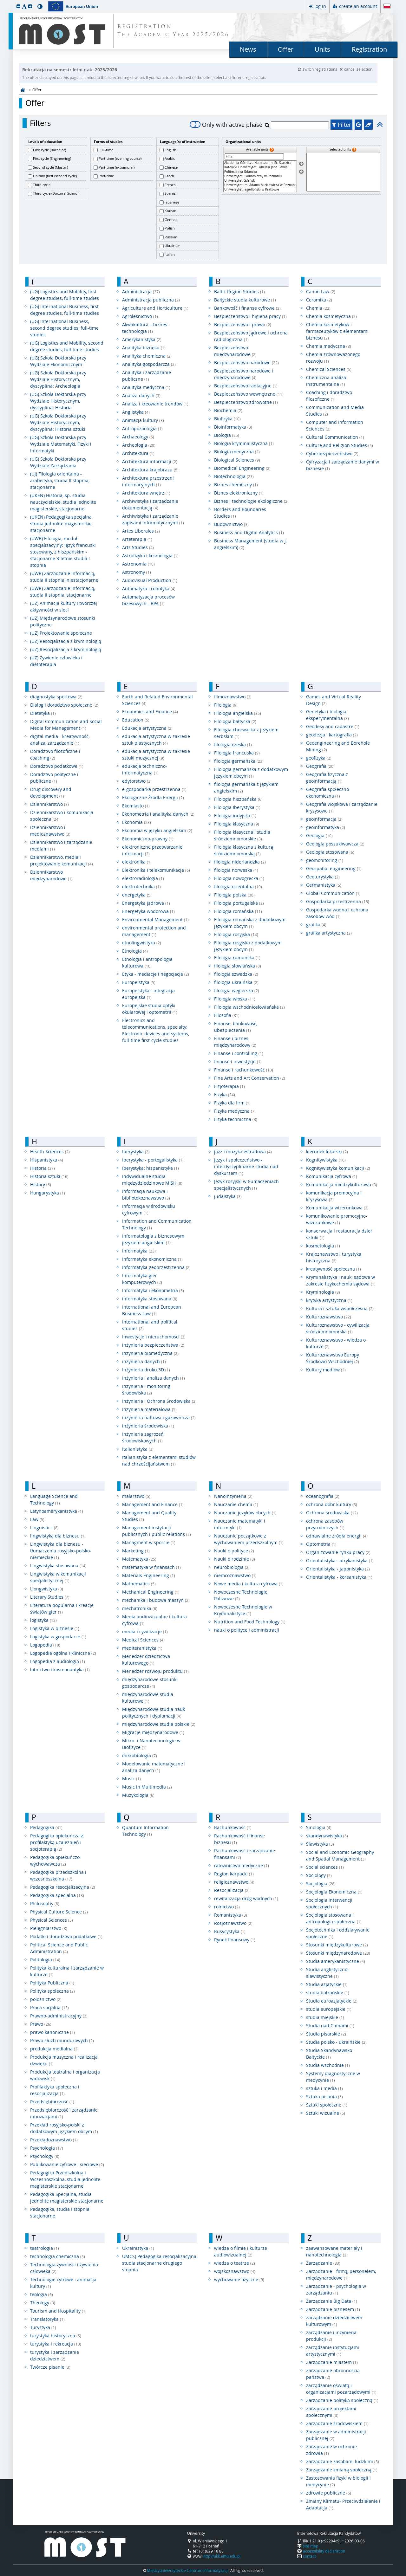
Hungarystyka (47, 1193)
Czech (169, 175)
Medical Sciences (143, 1640)
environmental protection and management (154, 931)
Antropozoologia (142, 428)
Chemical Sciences (328, 369)
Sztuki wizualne (325, 2113)
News (248, 49)
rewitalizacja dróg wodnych (246, 1898)
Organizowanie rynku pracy (338, 1552)
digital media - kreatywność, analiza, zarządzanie (59, 739)
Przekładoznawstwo (54, 2140)
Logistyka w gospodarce (58, 1637)
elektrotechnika (141, 886)
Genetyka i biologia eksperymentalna (327, 715)
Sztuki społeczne (326, 2105)
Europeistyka (138, 982)
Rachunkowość (233, 1827)
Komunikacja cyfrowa (331, 1176)
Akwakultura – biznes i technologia (146, 327)
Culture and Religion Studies (339, 445)
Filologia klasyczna (236, 824)
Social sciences (325, 1867)
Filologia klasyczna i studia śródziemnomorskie (242, 835)
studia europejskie (328, 2009)
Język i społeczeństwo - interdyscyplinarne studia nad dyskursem (246, 1166)
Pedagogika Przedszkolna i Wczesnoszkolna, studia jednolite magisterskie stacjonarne (65, 2179)
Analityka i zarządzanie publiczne (146, 375)
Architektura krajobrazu (150, 470)
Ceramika (319, 300)
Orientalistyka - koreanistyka (339, 1577)
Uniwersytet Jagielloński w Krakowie (260, 189)
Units (322, 49)
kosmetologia (323, 1246)
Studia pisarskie (326, 2034)
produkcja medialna (54, 2049)
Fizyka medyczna (235, 1111)
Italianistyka (138, 1449)
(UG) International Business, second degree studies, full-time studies (64, 328)
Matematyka (139, 1559)
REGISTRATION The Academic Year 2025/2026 (173, 31)
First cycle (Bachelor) (49, 149)
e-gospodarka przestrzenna (154, 789)
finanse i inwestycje (238, 1061)
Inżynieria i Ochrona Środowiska (159, 1401)
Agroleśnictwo (140, 316)
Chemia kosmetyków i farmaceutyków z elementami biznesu (337, 331)
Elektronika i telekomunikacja (156, 870)
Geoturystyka (323, 877)
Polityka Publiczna (52, 1983)
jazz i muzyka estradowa (243, 1152)
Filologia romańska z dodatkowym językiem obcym (249, 922)
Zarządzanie (323, 2263)
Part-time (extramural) (116, 167)
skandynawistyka (327, 1836)
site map (310, 2545)
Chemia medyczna (328, 346)
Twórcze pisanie (50, 2367)
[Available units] (260, 176)
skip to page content (1, 1)
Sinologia (318, 1827)
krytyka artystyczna (329, 1300)
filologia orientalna (238, 886)
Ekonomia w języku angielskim (157, 830)
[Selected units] (343, 171)
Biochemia (228, 410)
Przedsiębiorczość (52, 2102)
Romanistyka (230, 1915)
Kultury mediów (326, 1370)
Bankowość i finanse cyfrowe (247, 308)
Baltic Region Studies (239, 291)
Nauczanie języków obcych (245, 1513)
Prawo (40, 2024)
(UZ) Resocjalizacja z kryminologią (65, 641)
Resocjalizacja (232, 1890)
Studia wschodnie (328, 2065)
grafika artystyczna (329, 933)
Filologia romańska (238, 911)
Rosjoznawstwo (233, 1923)
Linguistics (44, 1527)
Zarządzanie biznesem (333, 2309)
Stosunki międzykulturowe (337, 1945)
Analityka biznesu (144, 348)
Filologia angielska (237, 713)
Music (131, 1779)
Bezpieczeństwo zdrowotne (246, 402)
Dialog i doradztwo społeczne (64, 705)
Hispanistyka (46, 1160)
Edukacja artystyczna (147, 728)
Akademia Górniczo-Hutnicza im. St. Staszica (260, 163)
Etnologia (135, 951)
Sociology (319, 1875)
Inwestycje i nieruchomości (154, 1337)
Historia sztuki (49, 1176)
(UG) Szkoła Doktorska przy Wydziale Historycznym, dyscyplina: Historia (58, 401)
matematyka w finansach (151, 1567)
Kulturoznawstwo (328, 1317)
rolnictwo (227, 1907)
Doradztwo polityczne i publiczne (54, 777)
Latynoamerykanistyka (56, 1511)
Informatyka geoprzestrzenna (156, 1267)
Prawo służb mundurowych (62, 2040)
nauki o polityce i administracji (246, 1630)
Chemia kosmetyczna (331, 316)
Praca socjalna (49, 2007)
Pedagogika (46, 1827)
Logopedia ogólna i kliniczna (63, 1653)
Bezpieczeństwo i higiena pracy (250, 316)
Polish (170, 228)
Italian (170, 254)
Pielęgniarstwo (48, 1928)
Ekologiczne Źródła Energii (153, 797)
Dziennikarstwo (49, 804)
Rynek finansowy (234, 1940)
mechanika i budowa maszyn (156, 1600)
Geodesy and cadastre (332, 726)
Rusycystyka (230, 1931)
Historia (42, 1168)
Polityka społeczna (52, 1991)
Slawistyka (320, 1844)
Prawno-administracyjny (59, 2016)
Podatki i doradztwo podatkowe (66, 1936)
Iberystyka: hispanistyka (150, 1168)
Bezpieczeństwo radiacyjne (246, 386)
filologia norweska (236, 870)
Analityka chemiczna (147, 356)
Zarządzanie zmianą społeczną (341, 2470)
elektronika (137, 862)
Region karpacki (234, 1874)
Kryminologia (323, 1292)
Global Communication (333, 893)
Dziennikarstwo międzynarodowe (51, 875)
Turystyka (43, 2327)
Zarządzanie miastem (332, 2362)
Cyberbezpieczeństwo (332, 453)
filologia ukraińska (236, 982)
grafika (316, 925)
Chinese (171, 167)
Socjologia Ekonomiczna (334, 1892)
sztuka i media (324, 2088)
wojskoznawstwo (234, 2271)
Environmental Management (155, 919)
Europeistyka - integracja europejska (148, 993)
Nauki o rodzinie (234, 1559)
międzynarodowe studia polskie (158, 1724)
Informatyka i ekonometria (153, 1290)
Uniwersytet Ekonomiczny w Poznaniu (260, 176)
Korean (170, 210)
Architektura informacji (149, 461)
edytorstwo (137, 781)
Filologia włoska (234, 999)
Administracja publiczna (151, 300)
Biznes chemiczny (236, 485)
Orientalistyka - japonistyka (338, 1569)
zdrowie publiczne (328, 2493)
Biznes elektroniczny (239, 493)
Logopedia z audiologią (57, 1661)
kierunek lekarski (327, 1152)
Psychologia (46, 2148)
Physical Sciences (51, 1920)
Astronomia (138, 564)
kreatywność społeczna (333, 1269)
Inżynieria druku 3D (146, 1370)
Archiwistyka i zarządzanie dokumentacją (150, 504)
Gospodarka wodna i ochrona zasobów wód (337, 913)
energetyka (137, 895)
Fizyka (224, 1094)
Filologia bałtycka (235, 721)
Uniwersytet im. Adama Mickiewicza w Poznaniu (260, 185)
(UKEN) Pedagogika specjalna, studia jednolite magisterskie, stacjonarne (61, 523)
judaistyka (228, 1196)
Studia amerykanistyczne (335, 1961)
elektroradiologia (143, 878)
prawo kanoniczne (52, 2032)
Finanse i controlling (238, 1053)
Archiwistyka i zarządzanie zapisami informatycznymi (153, 519)
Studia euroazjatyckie (331, 2001)
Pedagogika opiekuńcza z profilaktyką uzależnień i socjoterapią (56, 1842)
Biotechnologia (234, 476)
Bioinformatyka (233, 427)
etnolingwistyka (141, 943)
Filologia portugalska (239, 903)
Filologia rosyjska (236, 934)
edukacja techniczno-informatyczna (144, 769)
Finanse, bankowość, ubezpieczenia (235, 1026)
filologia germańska (239, 761)
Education (135, 720)
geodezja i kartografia (332, 735)
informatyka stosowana (149, 1299)
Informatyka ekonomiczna (152, 1259)
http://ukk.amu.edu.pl (221, 2556)
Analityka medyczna (146, 387)
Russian (171, 237)
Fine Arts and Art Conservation (249, 1078)
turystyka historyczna (55, 2336)
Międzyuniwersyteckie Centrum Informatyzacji (187, 2570)
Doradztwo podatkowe (56, 766)
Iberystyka (136, 1152)
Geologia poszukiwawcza (335, 844)
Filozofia (226, 1015)
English (170, 149)
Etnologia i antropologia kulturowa (147, 962)
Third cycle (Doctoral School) (56, 193)
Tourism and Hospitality (58, 2311)
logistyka (43, 1620)
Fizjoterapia (229, 1086)
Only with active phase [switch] (226, 124)
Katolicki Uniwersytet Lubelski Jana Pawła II (260, 167)
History (40, 1184)
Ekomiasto (136, 806)
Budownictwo (231, 524)
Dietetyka (43, 713)
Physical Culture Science (59, 1912)
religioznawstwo (234, 1882)
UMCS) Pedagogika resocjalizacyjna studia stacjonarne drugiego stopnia (159, 2263)
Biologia (226, 435)
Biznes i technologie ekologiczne (251, 501)
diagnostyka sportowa (56, 697)
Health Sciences (50, 1152)
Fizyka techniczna (235, 1119)
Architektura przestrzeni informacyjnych (148, 481)
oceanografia (322, 1496)
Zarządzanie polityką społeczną (342, 2400)
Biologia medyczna (237, 452)
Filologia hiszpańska (238, 799)
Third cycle (41, 184)
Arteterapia (137, 539)
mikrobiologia (139, 1755)
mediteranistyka (142, 1648)
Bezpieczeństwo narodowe (246, 362)
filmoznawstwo (233, 697)
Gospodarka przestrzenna (337, 901)
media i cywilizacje (145, 1631)
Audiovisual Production (149, 580)
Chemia (318, 308)
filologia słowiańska (237, 966)
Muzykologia (138, 1795)
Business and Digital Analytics (249, 532)
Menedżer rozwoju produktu (155, 1671)
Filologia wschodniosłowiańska (249, 1007)
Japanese (172, 202)
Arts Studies (138, 547)
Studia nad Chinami (330, 2026)
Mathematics (139, 1584)
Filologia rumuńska (237, 958)
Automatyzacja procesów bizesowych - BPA (148, 600)
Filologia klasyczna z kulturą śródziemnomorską (243, 850)
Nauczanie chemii (236, 1504)
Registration (369, 49)
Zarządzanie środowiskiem (337, 2423)
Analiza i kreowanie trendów (155, 404)
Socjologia (321, 1883)
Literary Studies (49, 1597)
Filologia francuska (237, 753)
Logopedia (45, 1645)
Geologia (319, 835)
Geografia (320, 766)
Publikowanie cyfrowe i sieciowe (67, 2164)
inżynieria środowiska (148, 1426)
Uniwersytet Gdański (260, 180)
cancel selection (356, 69)
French (170, 184)
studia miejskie (325, 2017)
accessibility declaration (324, 2550)
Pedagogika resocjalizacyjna (62, 1887)
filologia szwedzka (236, 974)
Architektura (138, 453)
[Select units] (301, 164)
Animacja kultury (143, 420)
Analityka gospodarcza (149, 364)
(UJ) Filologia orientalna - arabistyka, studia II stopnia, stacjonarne (59, 480)
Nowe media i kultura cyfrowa (249, 1584)
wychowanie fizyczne (239, 2279)
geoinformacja (324, 819)
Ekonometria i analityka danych (158, 814)
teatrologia (44, 2248)
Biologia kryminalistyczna (244, 443)
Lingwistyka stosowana (58, 1566)
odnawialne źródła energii (337, 1536)
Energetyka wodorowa (148, 911)
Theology (42, 2303)
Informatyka (139, 1251)
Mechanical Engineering (151, 1592)
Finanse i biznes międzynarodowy (235, 1041)
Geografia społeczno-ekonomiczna (328, 792)
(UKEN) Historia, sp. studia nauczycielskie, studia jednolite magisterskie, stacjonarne (63, 502)
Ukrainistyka (138, 2248)
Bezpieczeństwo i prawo (242, 324)
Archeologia (138, 445)
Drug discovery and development (50, 792)
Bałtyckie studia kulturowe (245, 300)
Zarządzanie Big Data (331, 2301)
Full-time (106, 149)
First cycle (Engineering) (52, 158)
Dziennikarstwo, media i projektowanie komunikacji (61, 860)
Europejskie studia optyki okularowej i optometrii (149, 1008)
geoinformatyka (325, 827)
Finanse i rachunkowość (243, 1070)
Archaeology (138, 437)
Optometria (321, 1544)
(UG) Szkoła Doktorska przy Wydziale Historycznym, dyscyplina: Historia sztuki (58, 422)
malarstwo (136, 1496)
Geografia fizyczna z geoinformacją (327, 777)
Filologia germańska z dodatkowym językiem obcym (251, 772)
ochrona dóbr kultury (331, 1504)
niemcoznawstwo (235, 1575)
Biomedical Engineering (242, 468)
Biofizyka (227, 419)
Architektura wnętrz (146, 493)
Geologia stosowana (330, 852)
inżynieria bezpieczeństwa (153, 1345)
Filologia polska (234, 895)
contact (309, 2556)
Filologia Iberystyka (237, 807)
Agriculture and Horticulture (155, 308)
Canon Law (320, 291)
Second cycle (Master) (50, 167)
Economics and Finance (150, 712)
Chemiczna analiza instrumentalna (326, 380)
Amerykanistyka (141, 339)
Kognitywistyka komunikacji (338, 1168)
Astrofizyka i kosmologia (150, 556)
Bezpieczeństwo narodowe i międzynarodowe (243, 374)
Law (37, 1519)
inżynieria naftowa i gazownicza (159, 1417)
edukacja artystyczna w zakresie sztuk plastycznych (156, 739)
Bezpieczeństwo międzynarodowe (235, 351)
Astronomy (136, 572)
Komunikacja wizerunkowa (337, 1208)
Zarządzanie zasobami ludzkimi (342, 2461)
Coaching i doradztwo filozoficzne (329, 395)
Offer (285, 49)
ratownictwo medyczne (241, 1865)
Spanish (171, 193)
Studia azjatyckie (327, 1984)
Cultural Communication (335, 437)
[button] (18, 6)
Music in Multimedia (147, 1787)
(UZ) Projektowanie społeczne (61, 633)
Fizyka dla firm (232, 1103)
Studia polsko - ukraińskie (336, 2042)
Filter (341, 124)
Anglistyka (136, 412)
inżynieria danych (144, 1361)
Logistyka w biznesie (54, 1628)
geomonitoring (324, 860)
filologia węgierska (236, 990)
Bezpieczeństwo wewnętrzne (249, 394)
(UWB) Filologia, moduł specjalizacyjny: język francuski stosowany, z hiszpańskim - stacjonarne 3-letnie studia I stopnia (63, 551)
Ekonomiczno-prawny (148, 839)
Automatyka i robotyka (148, 589)
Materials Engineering (148, 1575)
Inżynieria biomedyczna (150, 1353)
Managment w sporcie (148, 1542)
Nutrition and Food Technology (249, 1622)
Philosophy (44, 1903)
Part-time (106, 175)
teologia (41, 2294)
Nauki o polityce (234, 1551)
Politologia (45, 1960)
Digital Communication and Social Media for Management (66, 724)
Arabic (170, 158)
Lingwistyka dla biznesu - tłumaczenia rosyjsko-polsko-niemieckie (60, 1550)
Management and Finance (153, 1504)
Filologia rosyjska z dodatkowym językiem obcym (248, 946)
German (171, 219)
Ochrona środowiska (332, 1513)
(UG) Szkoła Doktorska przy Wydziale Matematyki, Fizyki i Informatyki (60, 444)
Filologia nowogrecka (239, 878)
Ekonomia (136, 822)
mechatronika (139, 1608)
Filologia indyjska (235, 815)
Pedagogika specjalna (57, 1895)
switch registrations (318, 69)
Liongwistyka (46, 1589)
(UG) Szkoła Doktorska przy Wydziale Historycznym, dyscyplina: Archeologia (58, 379)
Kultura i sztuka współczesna (340, 1308)
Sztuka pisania (324, 2097)
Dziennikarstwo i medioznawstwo (50, 830)
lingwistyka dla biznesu (58, 1536)
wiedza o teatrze (234, 2263)
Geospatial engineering (334, 868)
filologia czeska (233, 744)
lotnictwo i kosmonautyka (60, 1670)
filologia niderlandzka (240, 862)
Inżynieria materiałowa (149, 1409)
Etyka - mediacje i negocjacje (155, 974)
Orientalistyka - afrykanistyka (340, 1560)
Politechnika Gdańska (260, 172)
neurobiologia (232, 1567)
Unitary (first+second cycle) (55, 175)
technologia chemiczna (57, 2256)
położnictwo (46, 1999)
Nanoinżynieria (233, 1496)
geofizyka (318, 758)
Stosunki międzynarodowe (338, 1953)
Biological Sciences (237, 460)
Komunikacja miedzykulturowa (341, 1184)
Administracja (141, 291)
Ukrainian (172, 245)
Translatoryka (47, 2319)
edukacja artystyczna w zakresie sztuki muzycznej (156, 754)
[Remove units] (301, 171)
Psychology (44, 2156)
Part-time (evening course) (120, 158)
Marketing (136, 1551)
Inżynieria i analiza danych (153, 1378)
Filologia (226, 705)
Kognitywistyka (326, 1160)
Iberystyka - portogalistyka (153, 1160)
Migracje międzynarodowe (153, 1732)
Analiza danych (141, 395)
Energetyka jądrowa (146, 903)
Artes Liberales (141, 531)
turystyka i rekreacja (55, 2344)
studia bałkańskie (327, 1993)
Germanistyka (323, 885)
